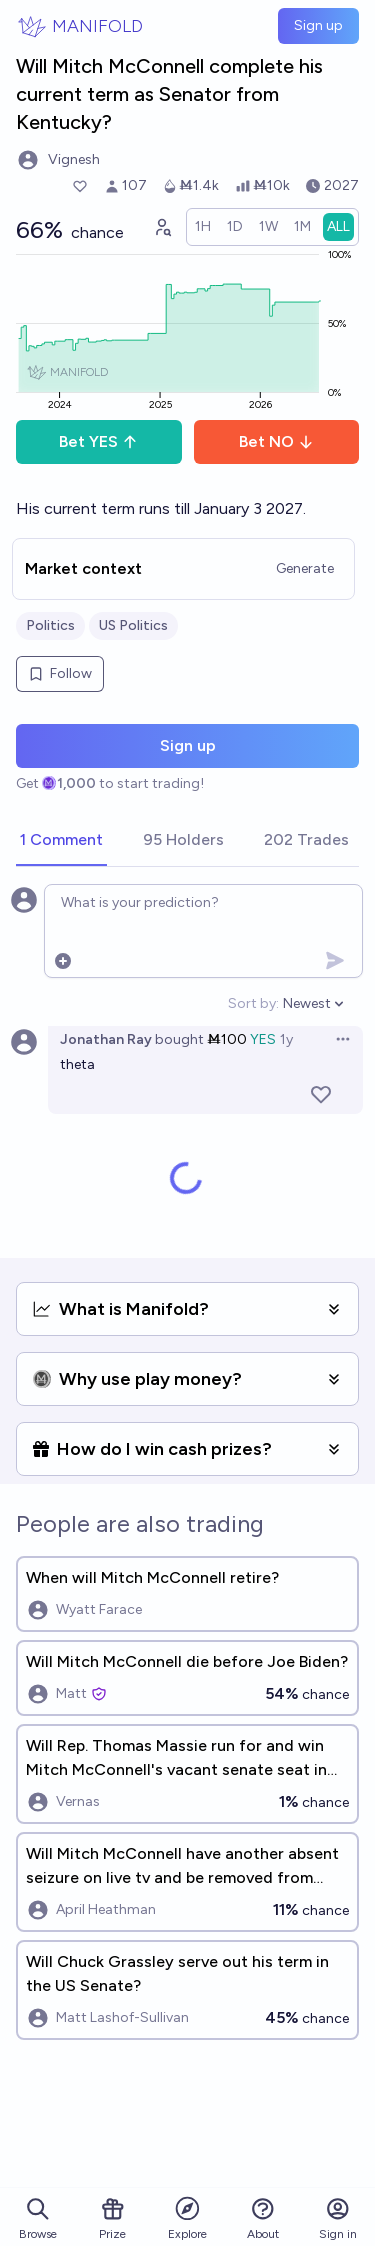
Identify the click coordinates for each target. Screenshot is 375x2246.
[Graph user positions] (162, 227)
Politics (50, 625)
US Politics (133, 625)
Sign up (318, 25)
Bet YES (98, 441)
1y (286, 1039)
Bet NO (276, 441)
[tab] (61, 841)
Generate (305, 568)
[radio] (203, 227)
